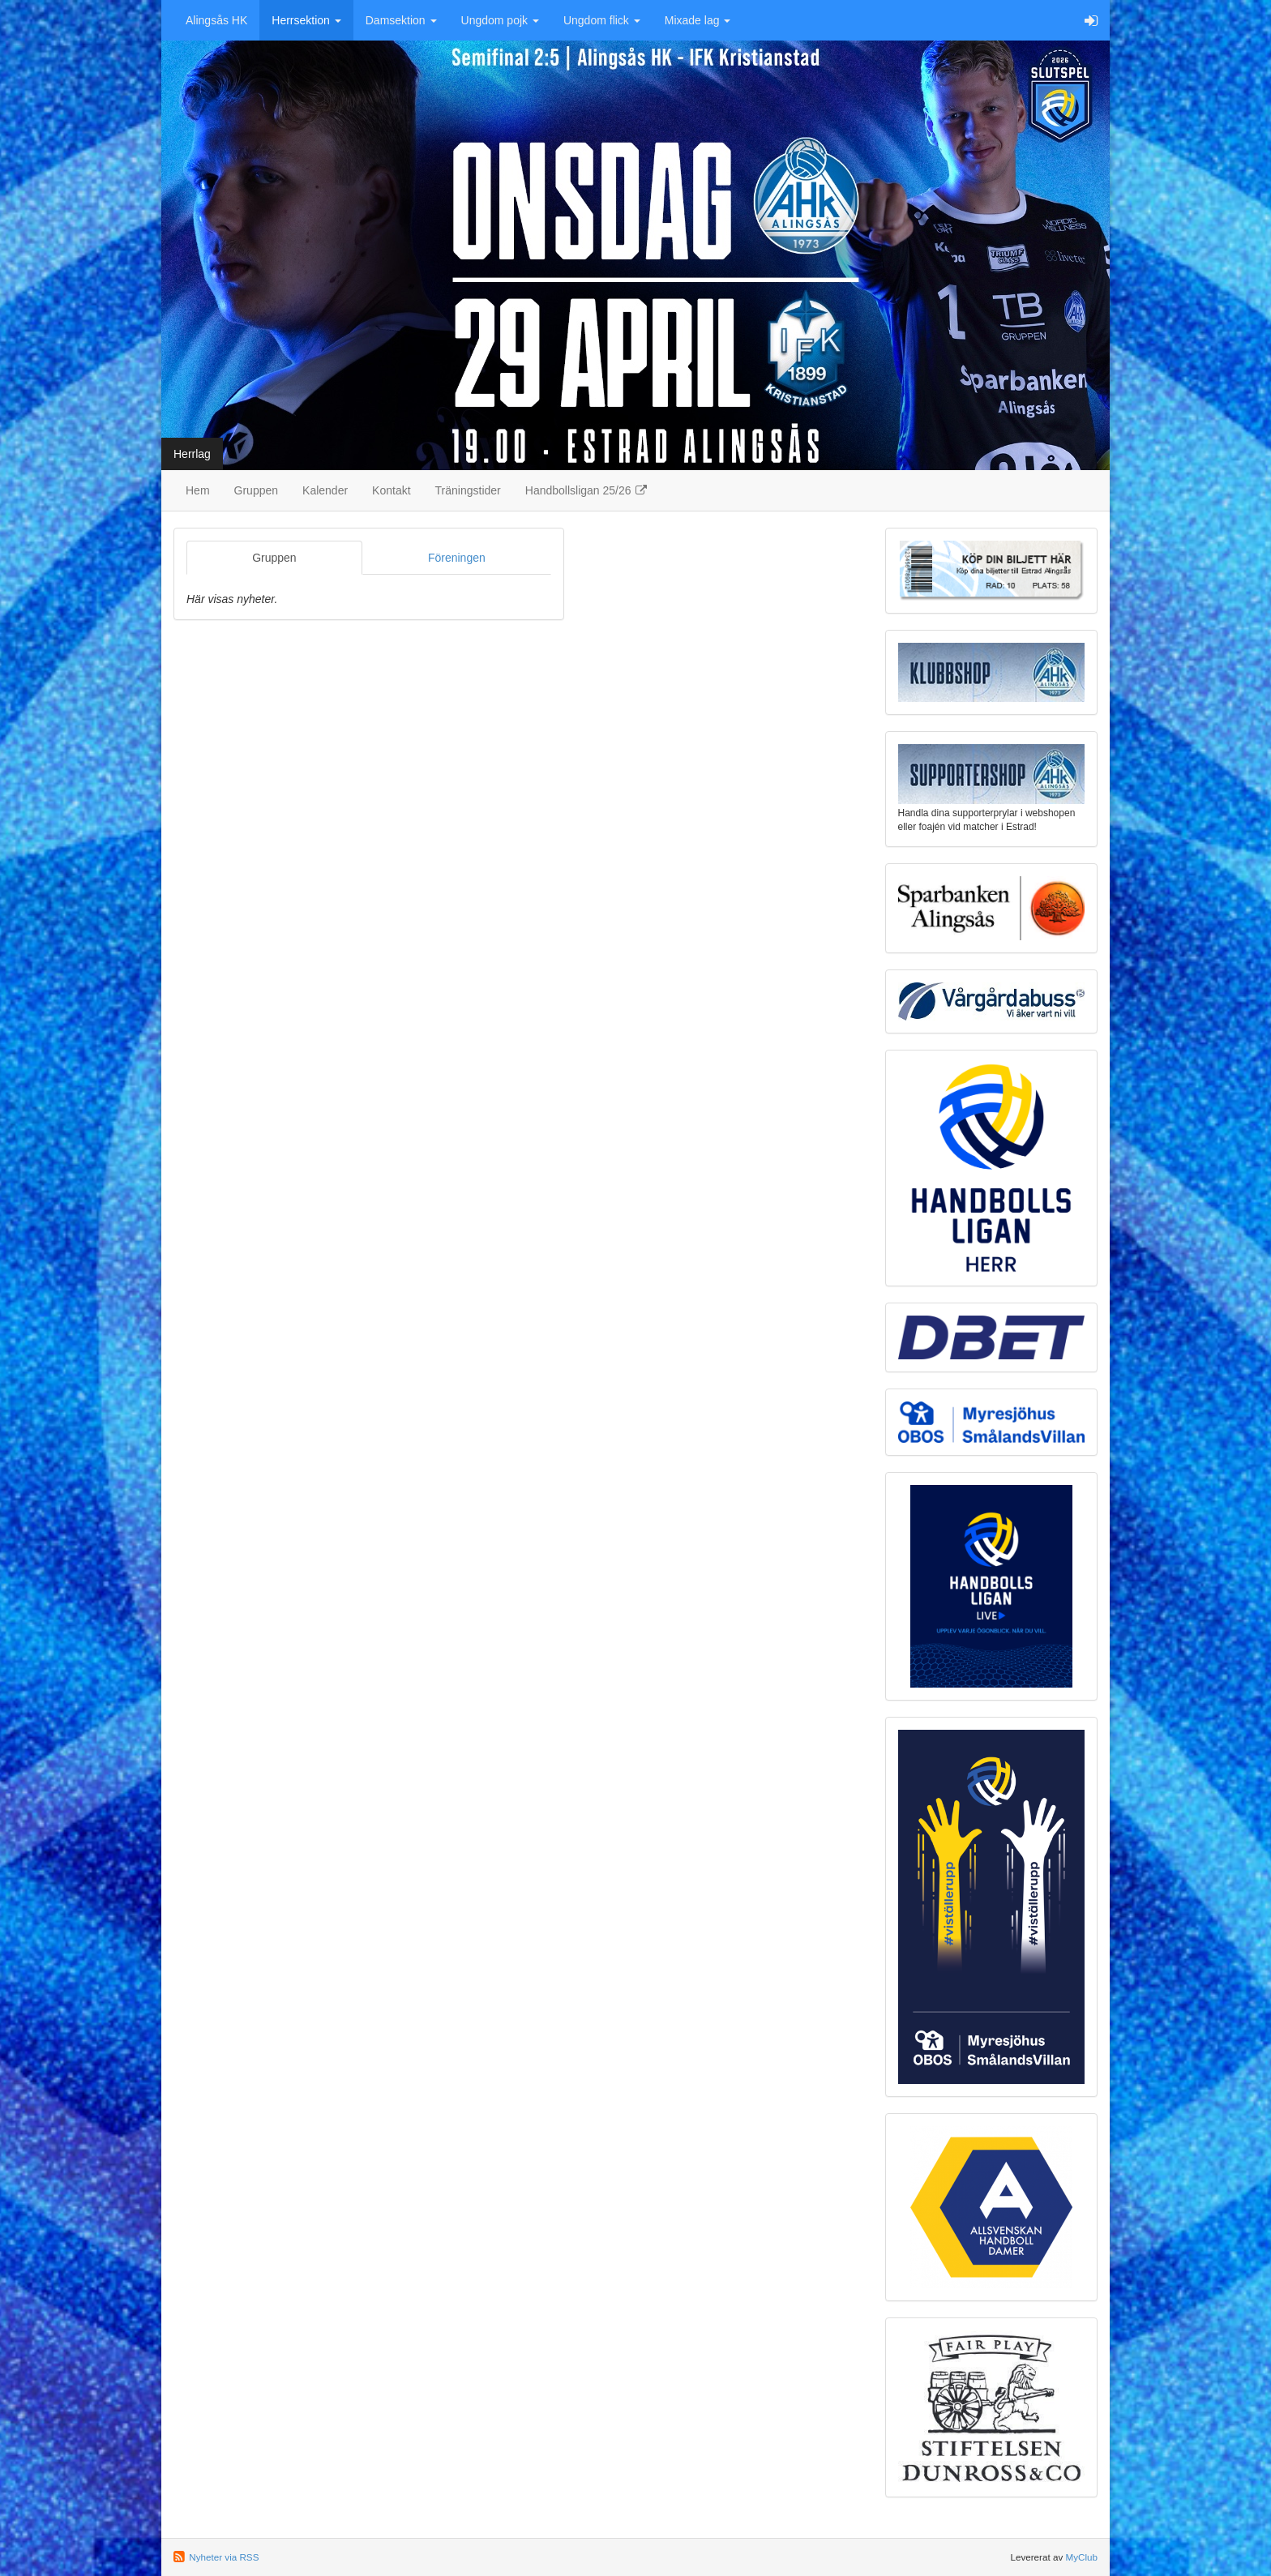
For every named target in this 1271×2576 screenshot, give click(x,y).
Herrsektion (306, 20)
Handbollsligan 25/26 (587, 490)
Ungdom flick (601, 20)
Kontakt (391, 490)
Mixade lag (698, 20)
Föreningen (457, 557)
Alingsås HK (216, 20)
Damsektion (401, 20)
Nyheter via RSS (224, 2557)
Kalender (325, 490)
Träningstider (468, 490)
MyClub (1081, 2557)
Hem (198, 490)
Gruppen (256, 490)
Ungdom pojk (500, 20)
